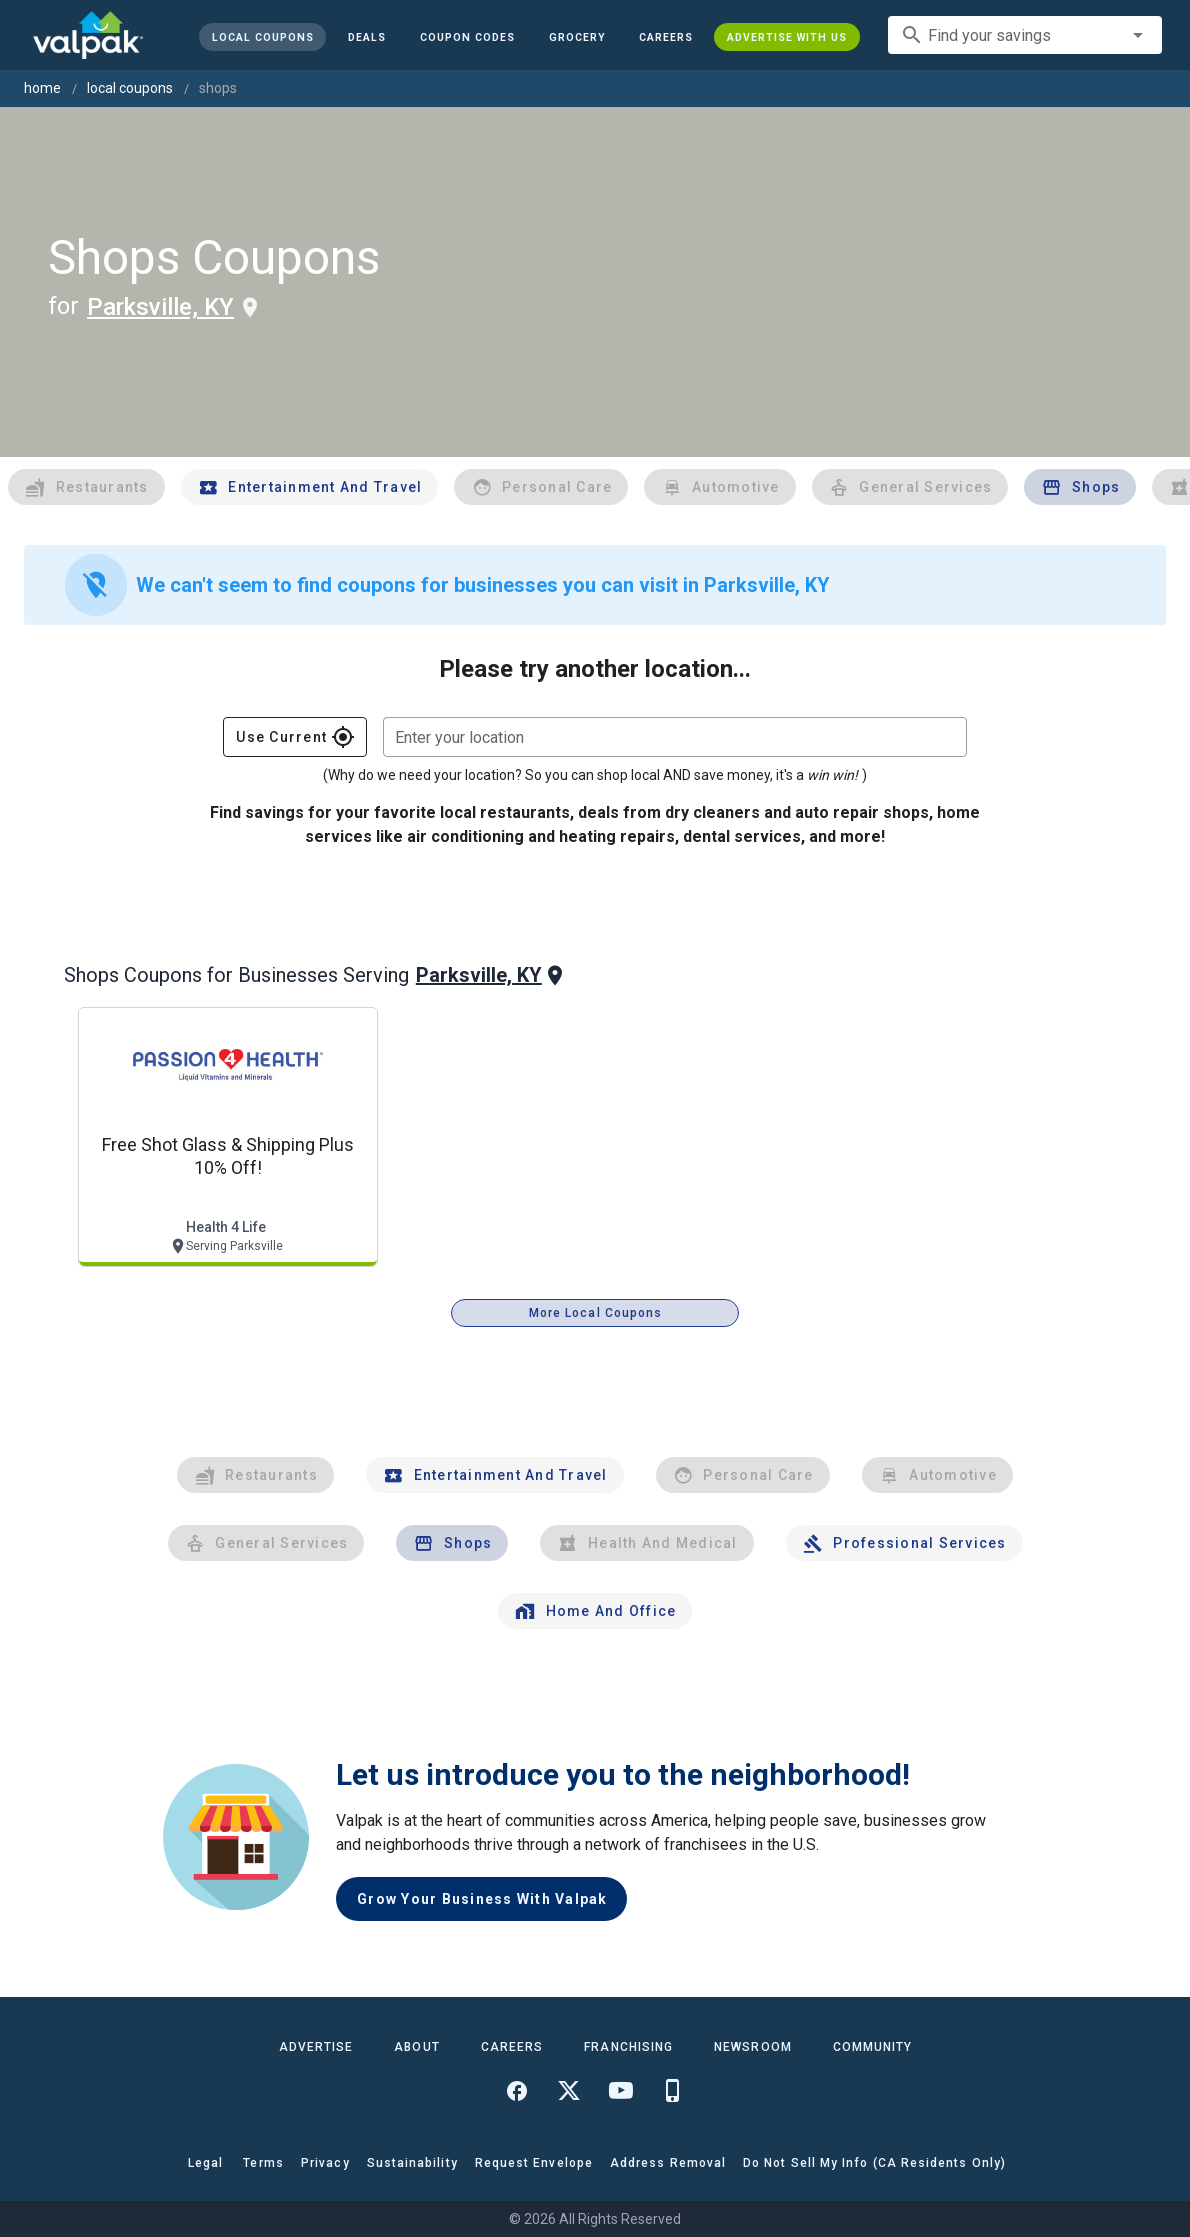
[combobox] (1025, 35)
